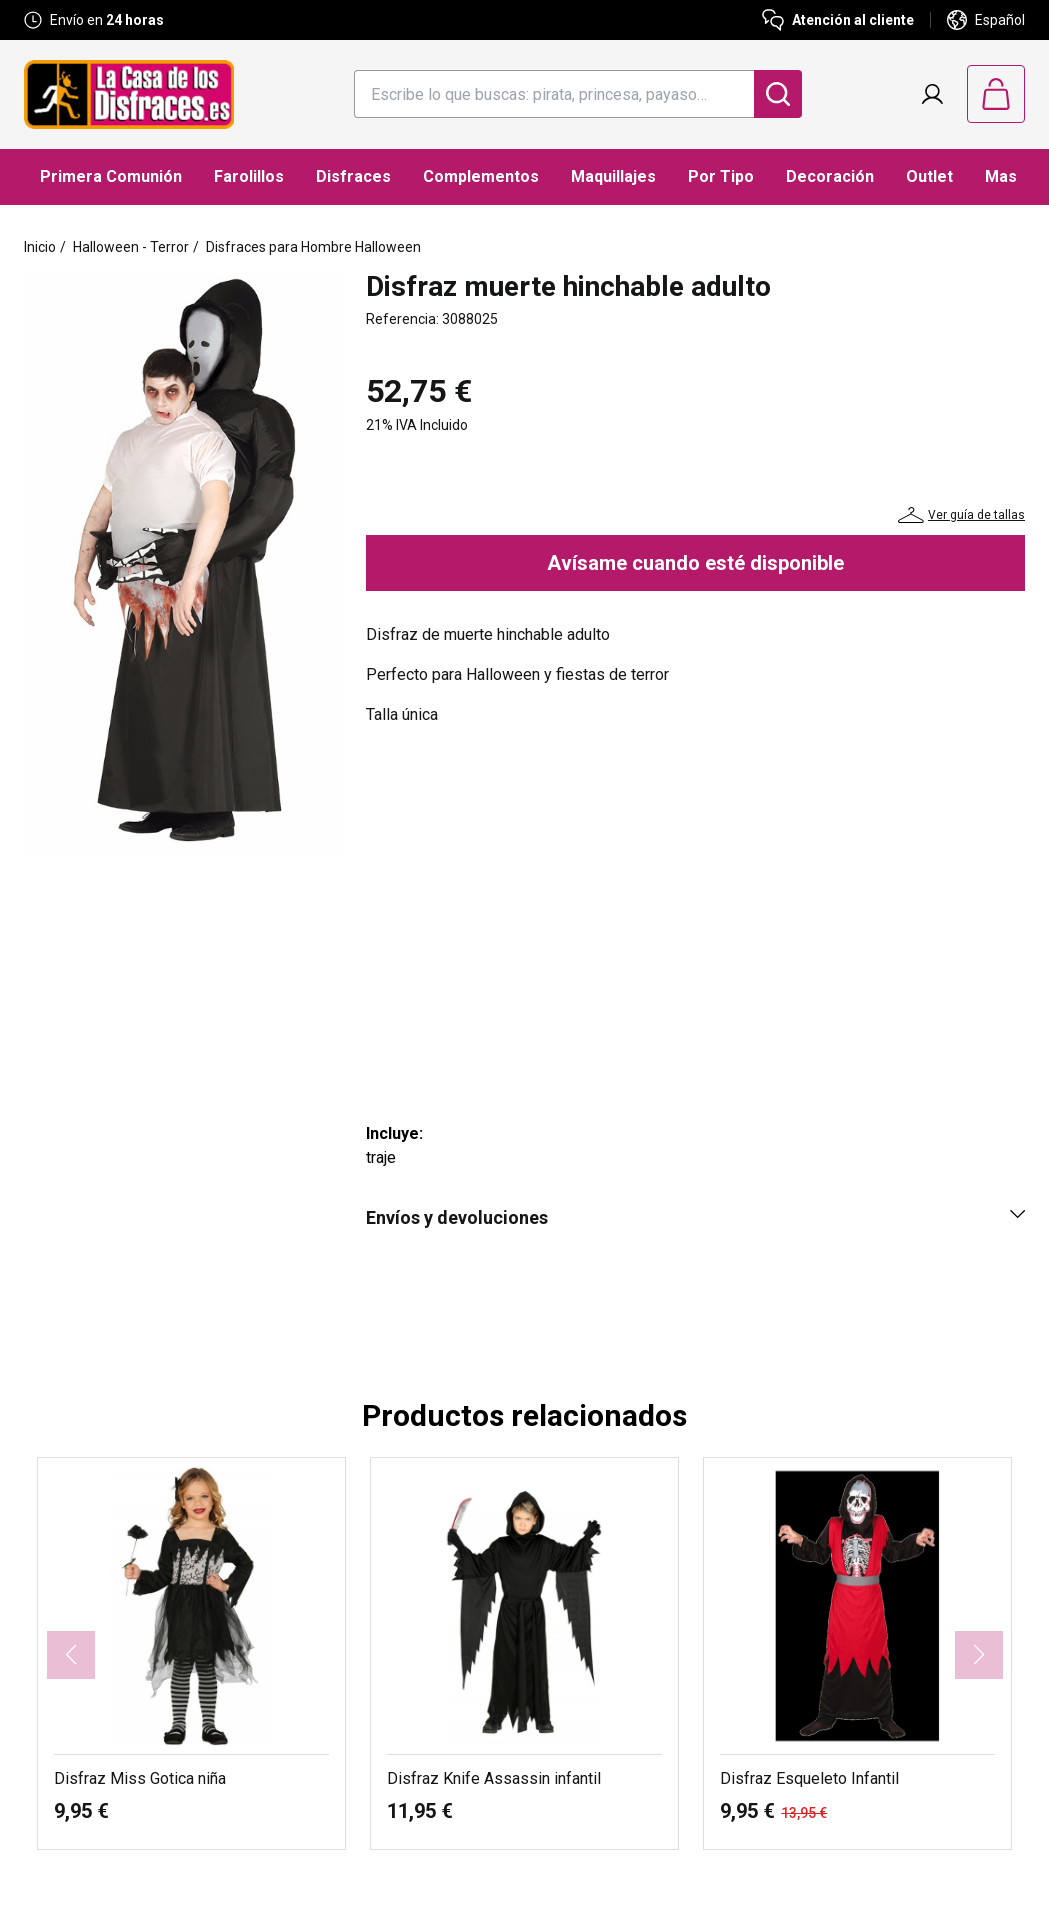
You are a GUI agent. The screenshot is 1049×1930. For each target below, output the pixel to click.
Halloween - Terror (131, 247)
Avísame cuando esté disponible (695, 563)
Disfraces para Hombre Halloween (313, 247)
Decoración (830, 176)
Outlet (929, 176)
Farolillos (249, 176)
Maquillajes (613, 176)
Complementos (481, 176)
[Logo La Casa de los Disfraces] (129, 94)
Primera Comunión (111, 176)
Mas (1001, 176)
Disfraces (353, 176)
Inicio (40, 247)
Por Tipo (721, 176)
